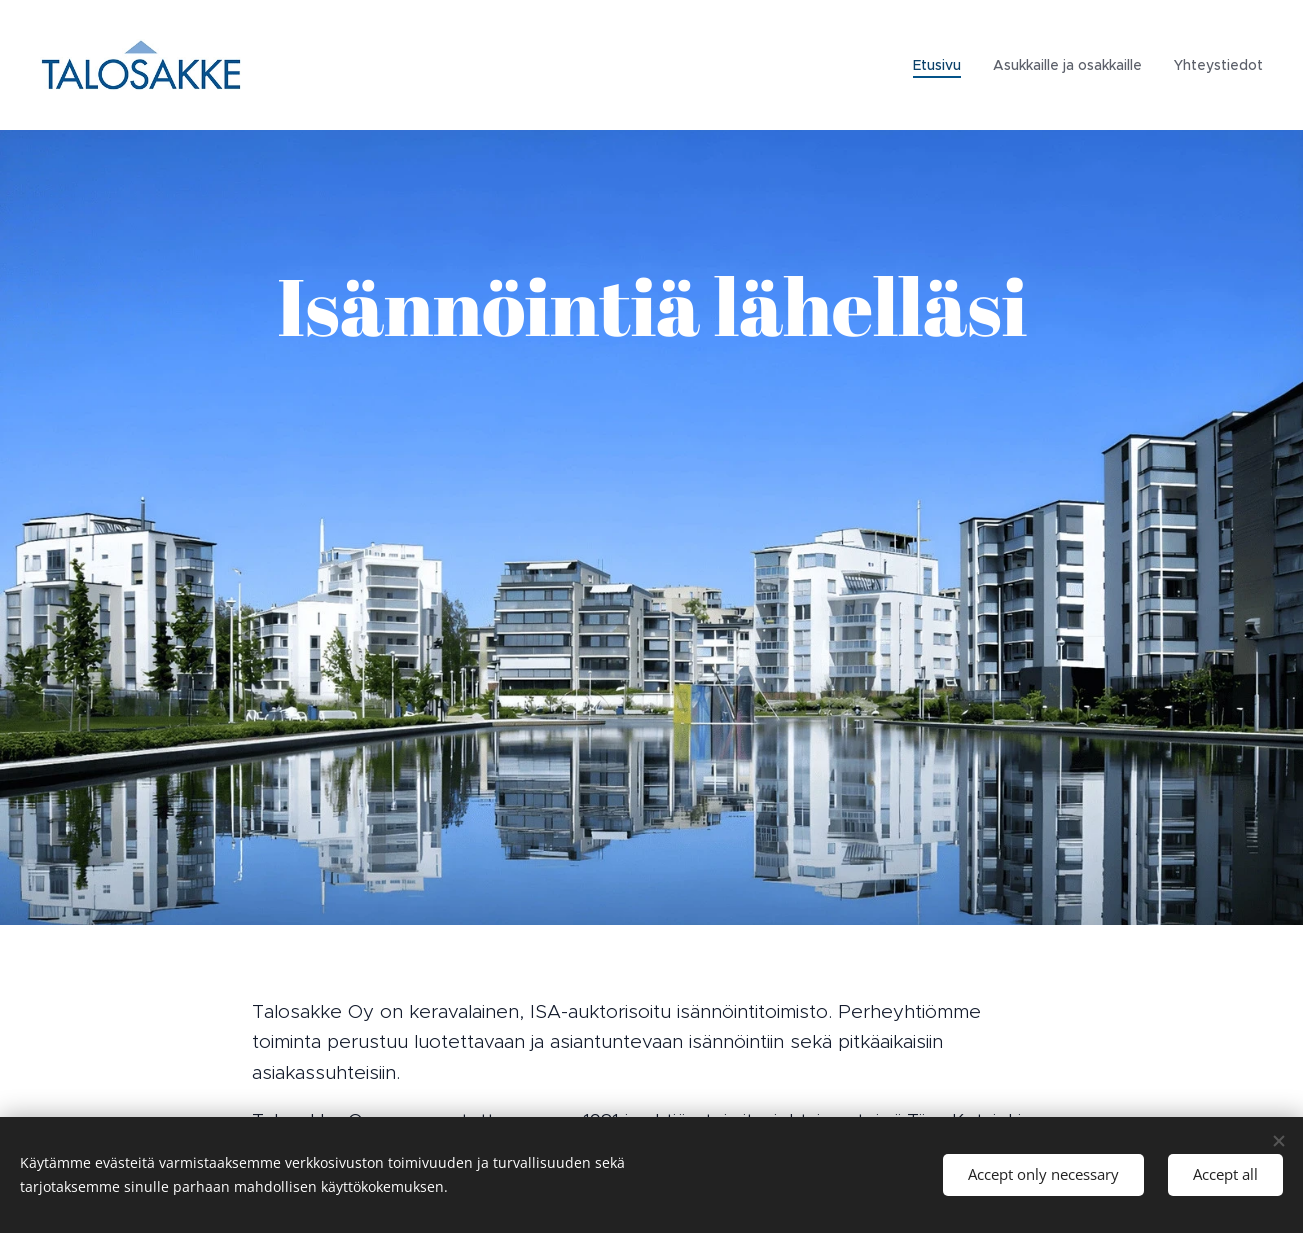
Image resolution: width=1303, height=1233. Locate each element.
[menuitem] (942, 65)
